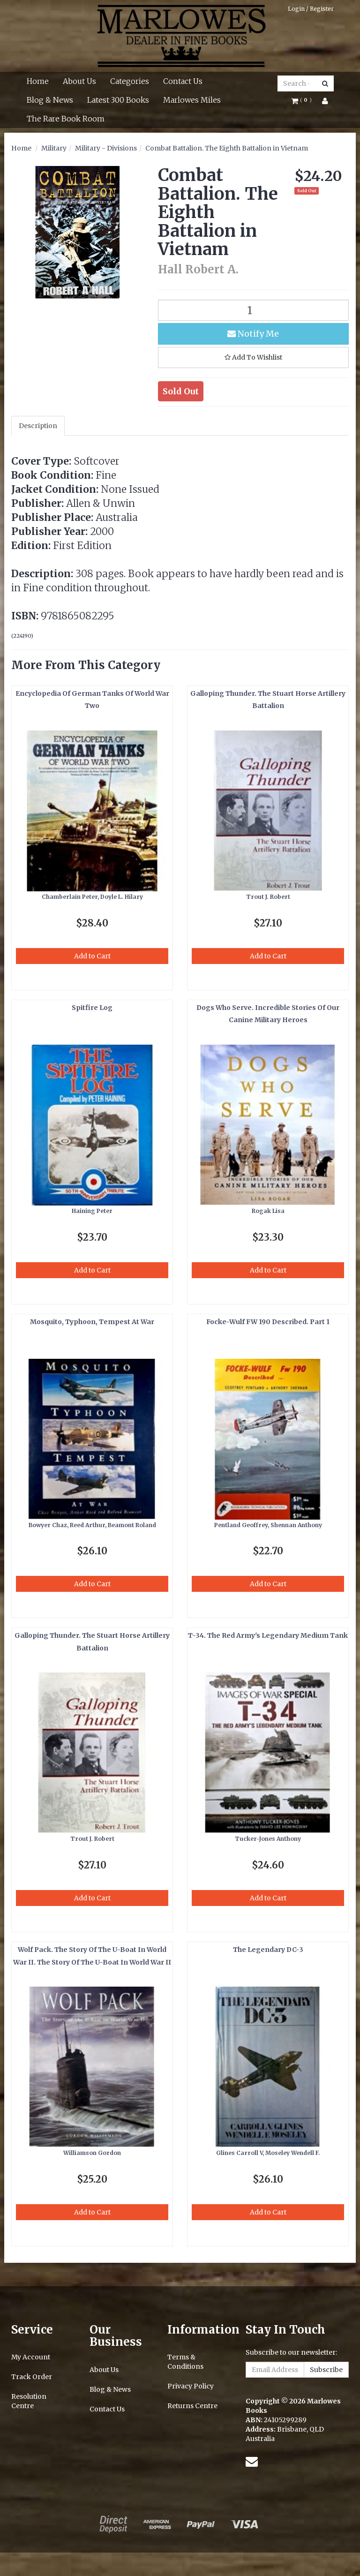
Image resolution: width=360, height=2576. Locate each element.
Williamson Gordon (92, 2152)
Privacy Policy (190, 2386)
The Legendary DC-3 (268, 1949)
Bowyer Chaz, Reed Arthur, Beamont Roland (92, 1525)
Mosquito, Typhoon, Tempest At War (92, 1322)
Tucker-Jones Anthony (268, 1838)
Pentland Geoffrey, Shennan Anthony (268, 1525)
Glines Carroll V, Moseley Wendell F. (268, 2152)
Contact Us (182, 81)
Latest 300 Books (118, 100)
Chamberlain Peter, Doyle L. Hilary (92, 896)
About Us (79, 81)
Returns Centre (192, 2406)
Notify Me (253, 333)
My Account (30, 2357)
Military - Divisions (106, 148)
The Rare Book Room (66, 118)
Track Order (31, 2377)
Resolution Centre (28, 2401)
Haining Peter (92, 1210)
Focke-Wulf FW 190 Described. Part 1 (268, 1322)
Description (38, 426)
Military (54, 148)
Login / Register (311, 8)
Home (38, 81)
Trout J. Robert (268, 896)
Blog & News (50, 100)
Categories (129, 81)
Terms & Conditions (185, 2362)
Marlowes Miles (192, 100)
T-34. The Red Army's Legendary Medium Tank (268, 1635)
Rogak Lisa (268, 1210)
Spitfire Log (92, 1007)
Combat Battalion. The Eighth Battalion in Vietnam (226, 148)
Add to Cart (92, 956)
